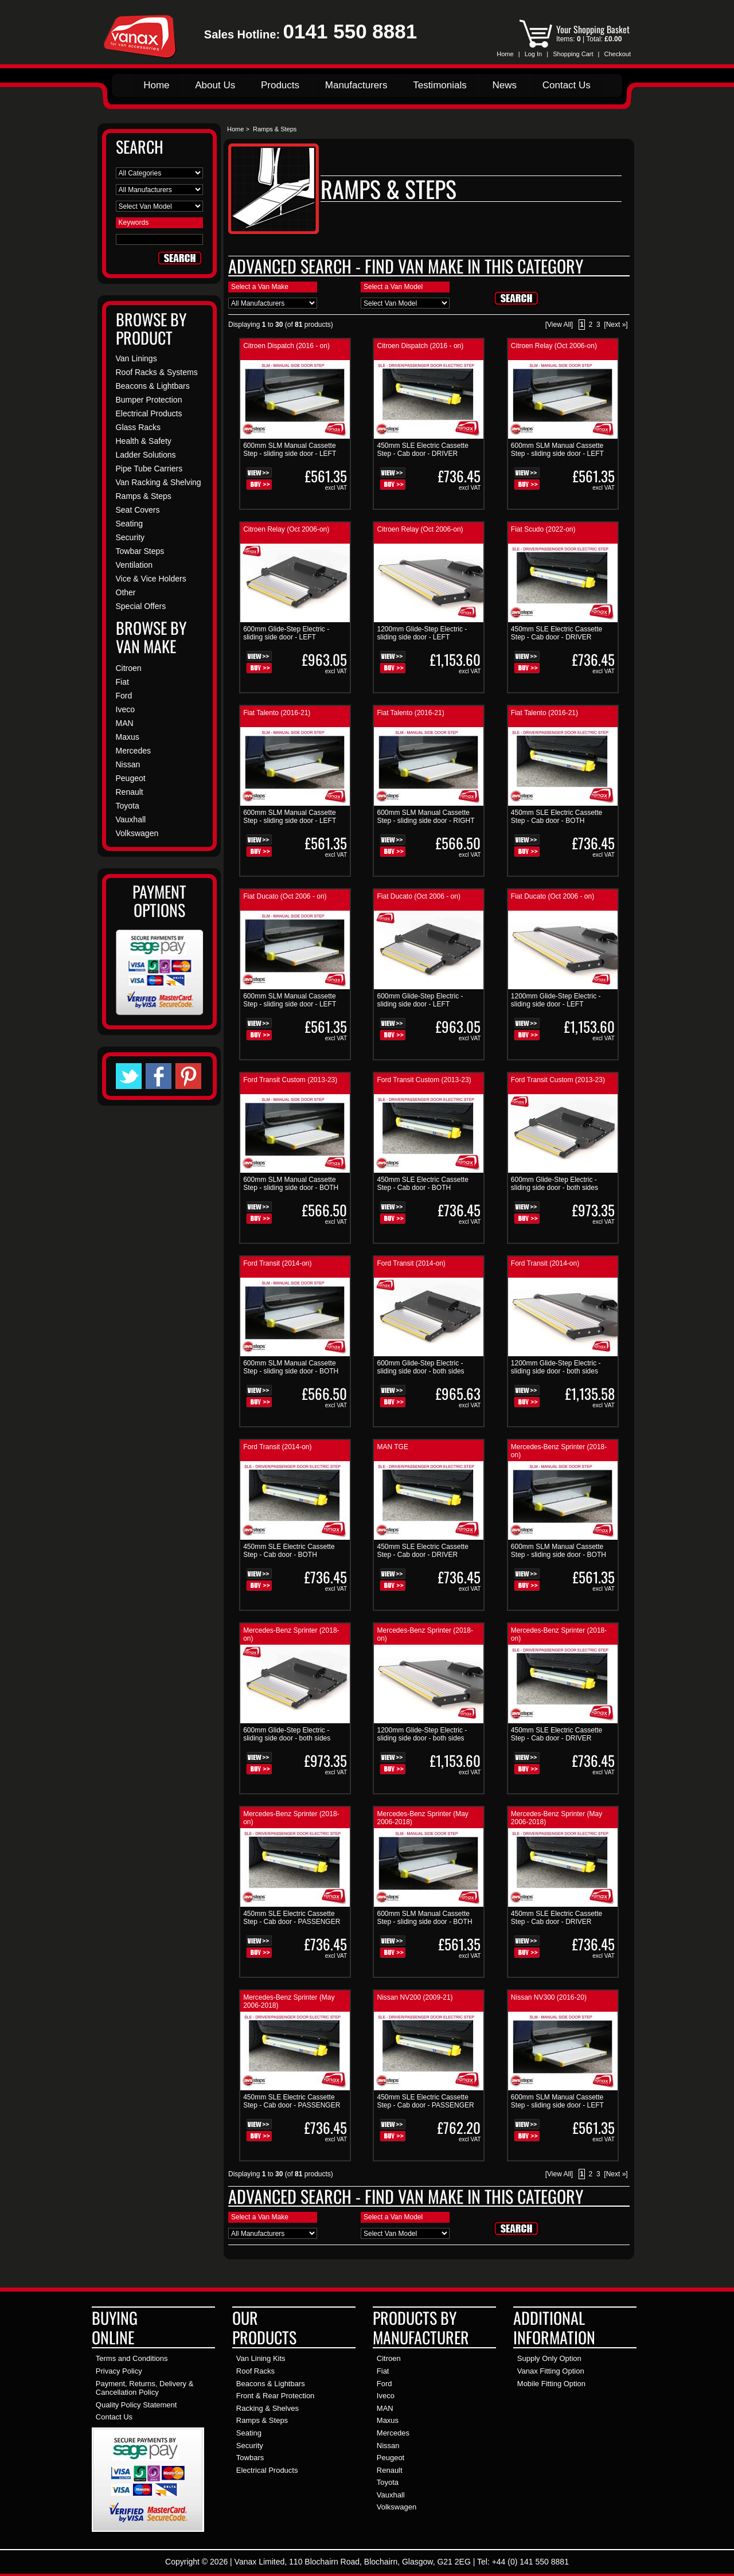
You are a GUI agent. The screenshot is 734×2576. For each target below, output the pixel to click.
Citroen (129, 668)
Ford (124, 695)
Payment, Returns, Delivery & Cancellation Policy (145, 2388)
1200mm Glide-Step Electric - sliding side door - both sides (556, 1367)
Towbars (250, 2457)
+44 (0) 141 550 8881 (530, 2561)
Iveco (125, 709)
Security (130, 537)
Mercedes (133, 750)
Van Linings (136, 358)
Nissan (128, 764)
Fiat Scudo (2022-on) (543, 529)
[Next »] (615, 325)
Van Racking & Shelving (158, 482)
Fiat (122, 681)
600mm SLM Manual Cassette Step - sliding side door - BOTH (290, 1184)
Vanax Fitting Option (550, 2371)
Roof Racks (255, 2371)
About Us (215, 85)
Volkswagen (137, 833)
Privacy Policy (119, 2371)
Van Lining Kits (261, 2358)
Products (280, 85)
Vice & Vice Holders (151, 578)
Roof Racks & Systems (157, 372)
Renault (129, 792)
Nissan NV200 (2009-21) (414, 1997)
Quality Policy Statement (136, 2405)
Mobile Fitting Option (551, 2383)
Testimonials (440, 85)
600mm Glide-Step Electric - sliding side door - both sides (554, 1184)
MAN (125, 723)
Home (505, 53)
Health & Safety (143, 441)
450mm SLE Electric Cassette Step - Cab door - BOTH (556, 817)
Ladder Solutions (146, 454)
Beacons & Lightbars (153, 386)
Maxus (127, 736)
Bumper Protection (149, 399)
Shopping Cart (573, 53)
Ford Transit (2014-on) (277, 1263)
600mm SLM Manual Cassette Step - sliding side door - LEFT (289, 450)
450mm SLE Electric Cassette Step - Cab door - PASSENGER (291, 1918)
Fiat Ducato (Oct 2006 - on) (284, 896)
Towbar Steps (140, 551)
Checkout (617, 53)
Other (126, 592)
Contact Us (566, 85)
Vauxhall (131, 819)
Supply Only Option (549, 2358)
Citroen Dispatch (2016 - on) (286, 346)
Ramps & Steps (262, 2420)
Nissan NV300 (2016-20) (549, 1997)
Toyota (127, 805)
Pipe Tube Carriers (149, 468)
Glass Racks (138, 427)
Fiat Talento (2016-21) (276, 713)
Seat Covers (138, 509)
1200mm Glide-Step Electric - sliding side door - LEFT (422, 633)
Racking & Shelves (267, 2408)
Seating (129, 523)
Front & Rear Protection (275, 2395)
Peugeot (131, 778)
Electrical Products (149, 413)
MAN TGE (392, 1447)
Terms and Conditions (132, 2358)
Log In (533, 53)
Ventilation (134, 564)
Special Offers (141, 606)
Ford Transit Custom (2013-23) (290, 1080)
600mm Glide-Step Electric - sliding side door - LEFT (286, 633)
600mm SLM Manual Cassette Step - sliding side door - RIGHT (425, 817)
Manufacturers (356, 85)
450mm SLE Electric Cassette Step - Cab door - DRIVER (422, 450)
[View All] (559, 325)
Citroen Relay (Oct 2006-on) (554, 346)
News (504, 85)
